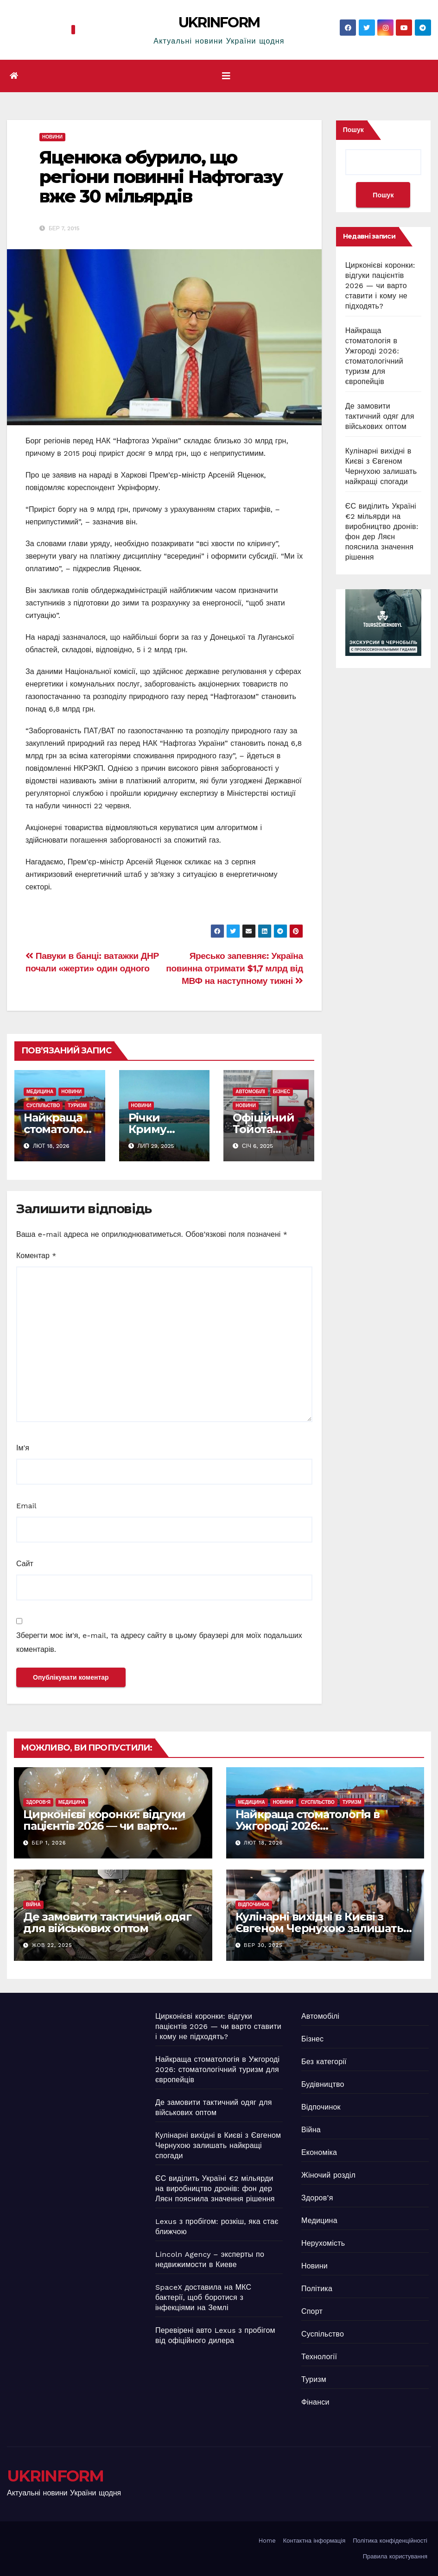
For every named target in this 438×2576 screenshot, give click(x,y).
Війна (33, 1904)
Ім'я (22, 1447)
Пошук (353, 129)
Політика (316, 2288)
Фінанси (315, 2402)
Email (26, 1505)
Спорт (312, 2311)
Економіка (319, 2152)
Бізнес (281, 1091)
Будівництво (322, 2084)
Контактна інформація (314, 2540)
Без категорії (324, 2061)
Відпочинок (253, 1904)
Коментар (36, 1255)
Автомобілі (250, 1091)
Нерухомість (323, 2243)
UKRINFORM (219, 22)
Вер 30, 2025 (263, 1945)
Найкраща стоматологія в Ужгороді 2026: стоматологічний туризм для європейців (217, 2069)
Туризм (77, 1105)
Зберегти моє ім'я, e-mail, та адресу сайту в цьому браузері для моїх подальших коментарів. (159, 1642)
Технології (319, 2356)
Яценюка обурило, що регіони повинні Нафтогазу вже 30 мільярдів (161, 176)
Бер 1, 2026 (49, 1843)
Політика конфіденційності (390, 2540)
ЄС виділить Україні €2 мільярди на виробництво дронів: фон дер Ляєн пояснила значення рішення (215, 2188)
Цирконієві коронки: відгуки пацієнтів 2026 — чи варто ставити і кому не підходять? (380, 285)
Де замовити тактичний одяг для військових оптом (379, 416)
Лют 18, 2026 (263, 1843)
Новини (52, 136)
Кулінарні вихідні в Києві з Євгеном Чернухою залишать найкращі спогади (319, 1928)
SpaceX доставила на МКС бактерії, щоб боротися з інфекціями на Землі (203, 2297)
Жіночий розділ (328, 2175)
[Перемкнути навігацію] (226, 76)
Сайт (24, 1563)
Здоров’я (38, 1802)
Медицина (39, 1091)
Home (267, 2540)
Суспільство (43, 1105)
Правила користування (395, 2556)
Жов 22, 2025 (52, 1945)
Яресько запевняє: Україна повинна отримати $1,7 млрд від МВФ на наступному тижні (234, 968)
